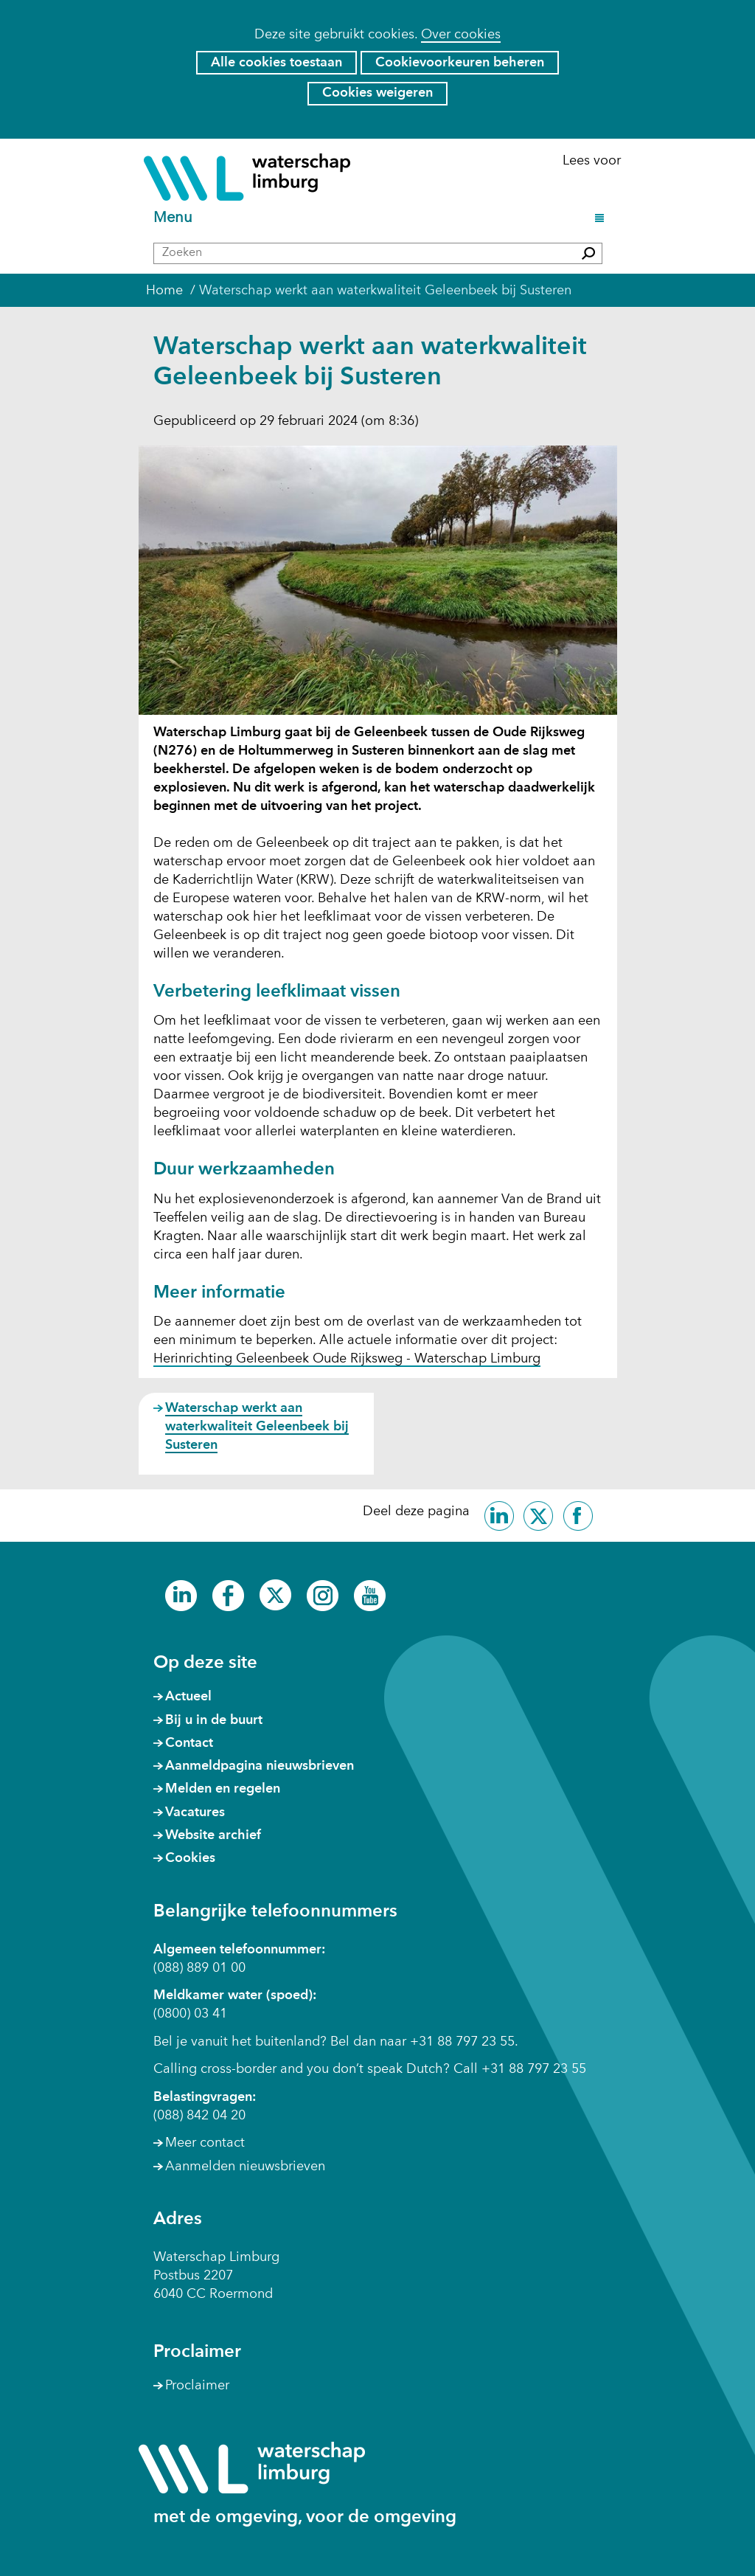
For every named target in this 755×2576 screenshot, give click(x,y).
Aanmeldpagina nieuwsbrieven (259, 1766)
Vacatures (195, 1812)
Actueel (188, 1696)
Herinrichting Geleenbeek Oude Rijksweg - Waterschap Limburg (346, 1359)
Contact (189, 1743)
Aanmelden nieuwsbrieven (245, 2166)
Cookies (190, 1858)
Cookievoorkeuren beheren (459, 62)
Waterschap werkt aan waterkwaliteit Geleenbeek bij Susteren (257, 1427)
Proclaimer (197, 2385)
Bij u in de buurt (213, 1720)
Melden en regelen (222, 1789)
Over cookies (461, 34)
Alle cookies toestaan (276, 62)
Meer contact (205, 2143)
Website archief (213, 1835)
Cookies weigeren (377, 93)
